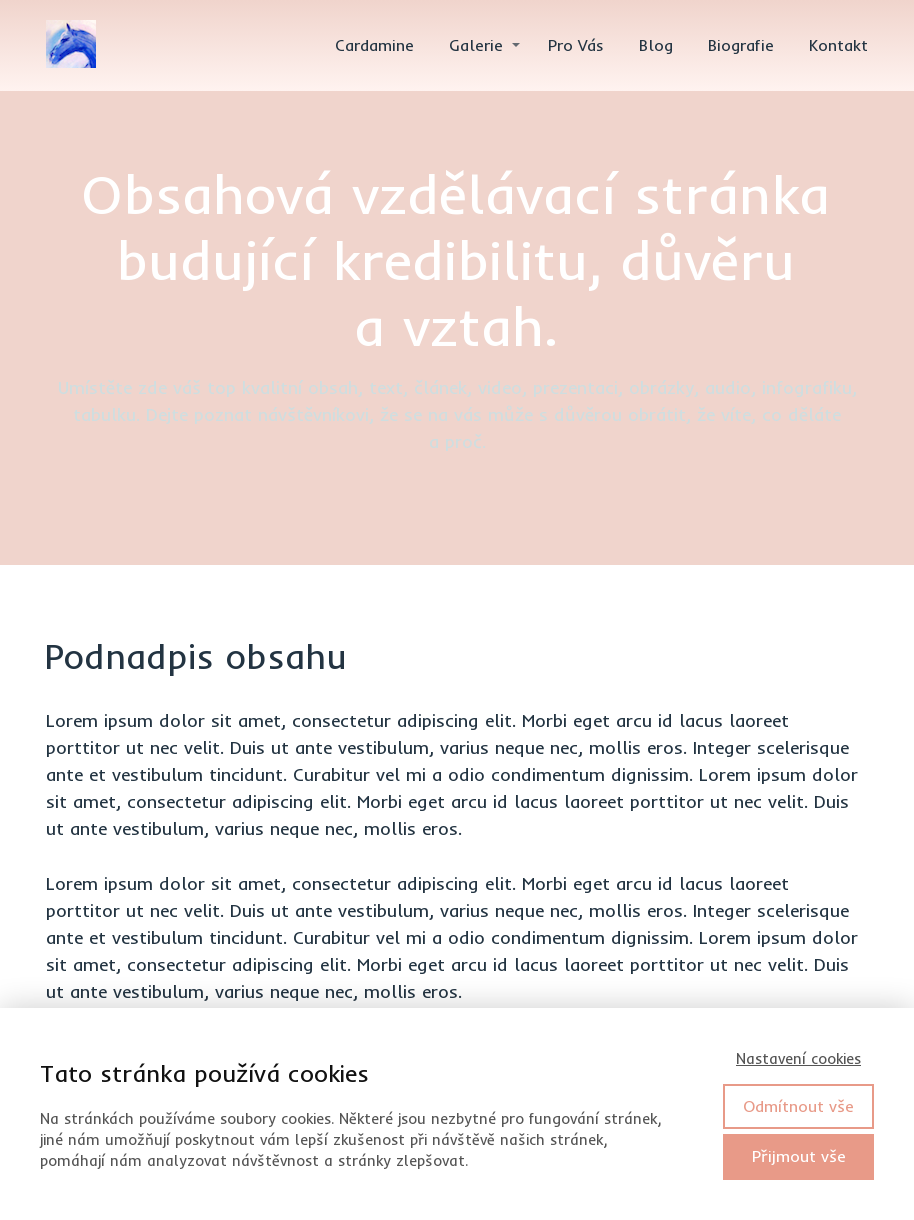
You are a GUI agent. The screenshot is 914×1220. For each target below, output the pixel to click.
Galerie (476, 45)
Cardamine (374, 45)
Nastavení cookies (798, 1058)
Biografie (741, 45)
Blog (656, 45)
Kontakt (838, 45)
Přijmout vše (799, 1156)
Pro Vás (576, 45)
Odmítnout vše (798, 1106)
